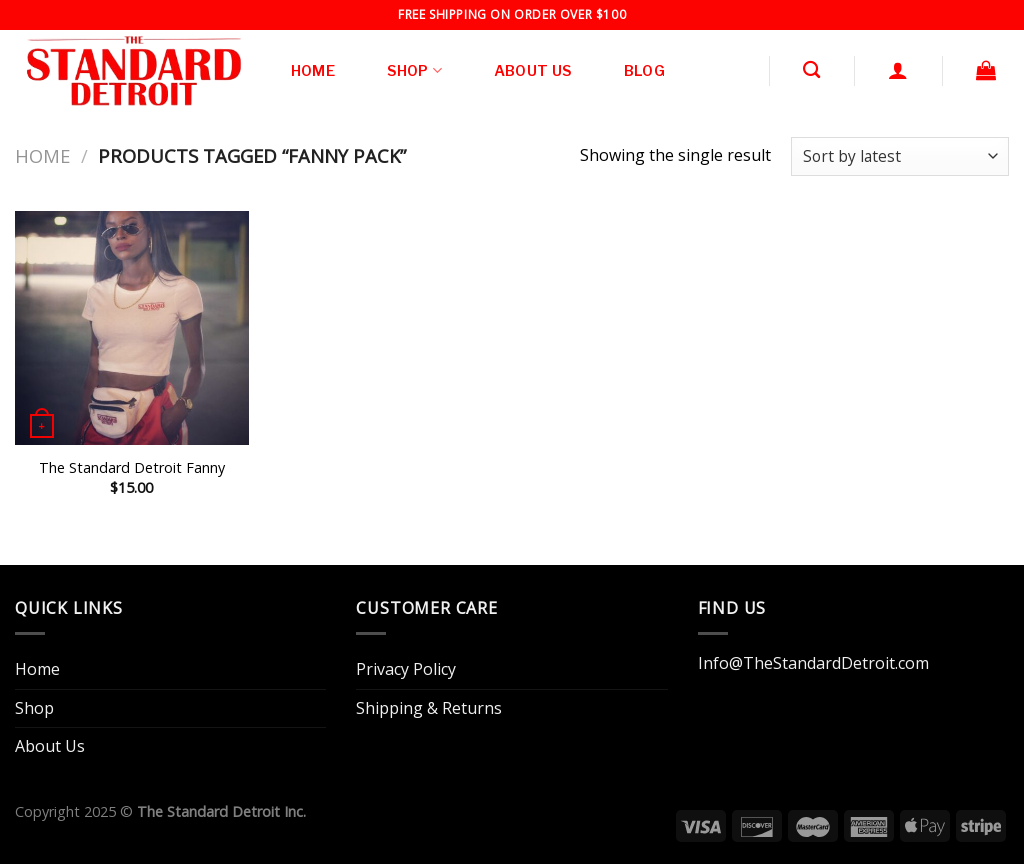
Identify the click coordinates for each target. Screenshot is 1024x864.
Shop (415, 70)
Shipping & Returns (429, 708)
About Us (533, 71)
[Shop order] (900, 156)
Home (313, 71)
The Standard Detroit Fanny (132, 468)
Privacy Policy (406, 669)
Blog (644, 71)
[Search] (811, 70)
